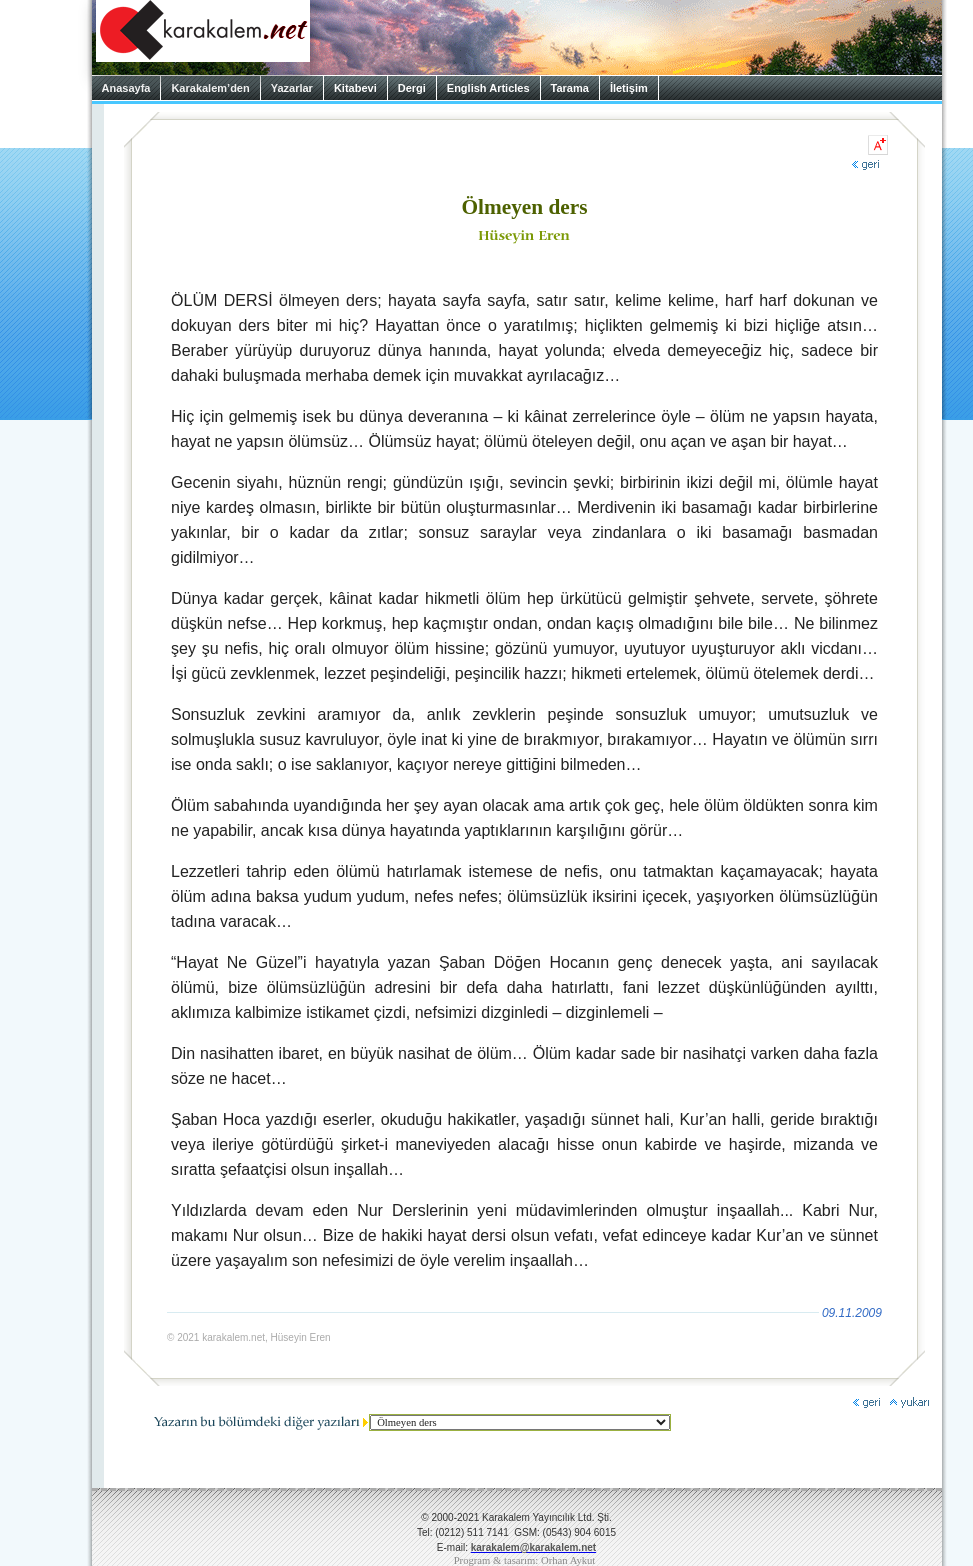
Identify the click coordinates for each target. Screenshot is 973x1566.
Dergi (412, 88)
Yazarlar (292, 88)
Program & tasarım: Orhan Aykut (525, 1560)
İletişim (629, 88)
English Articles (488, 88)
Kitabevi (355, 88)
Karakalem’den (210, 88)
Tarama (570, 88)
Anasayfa (126, 88)
